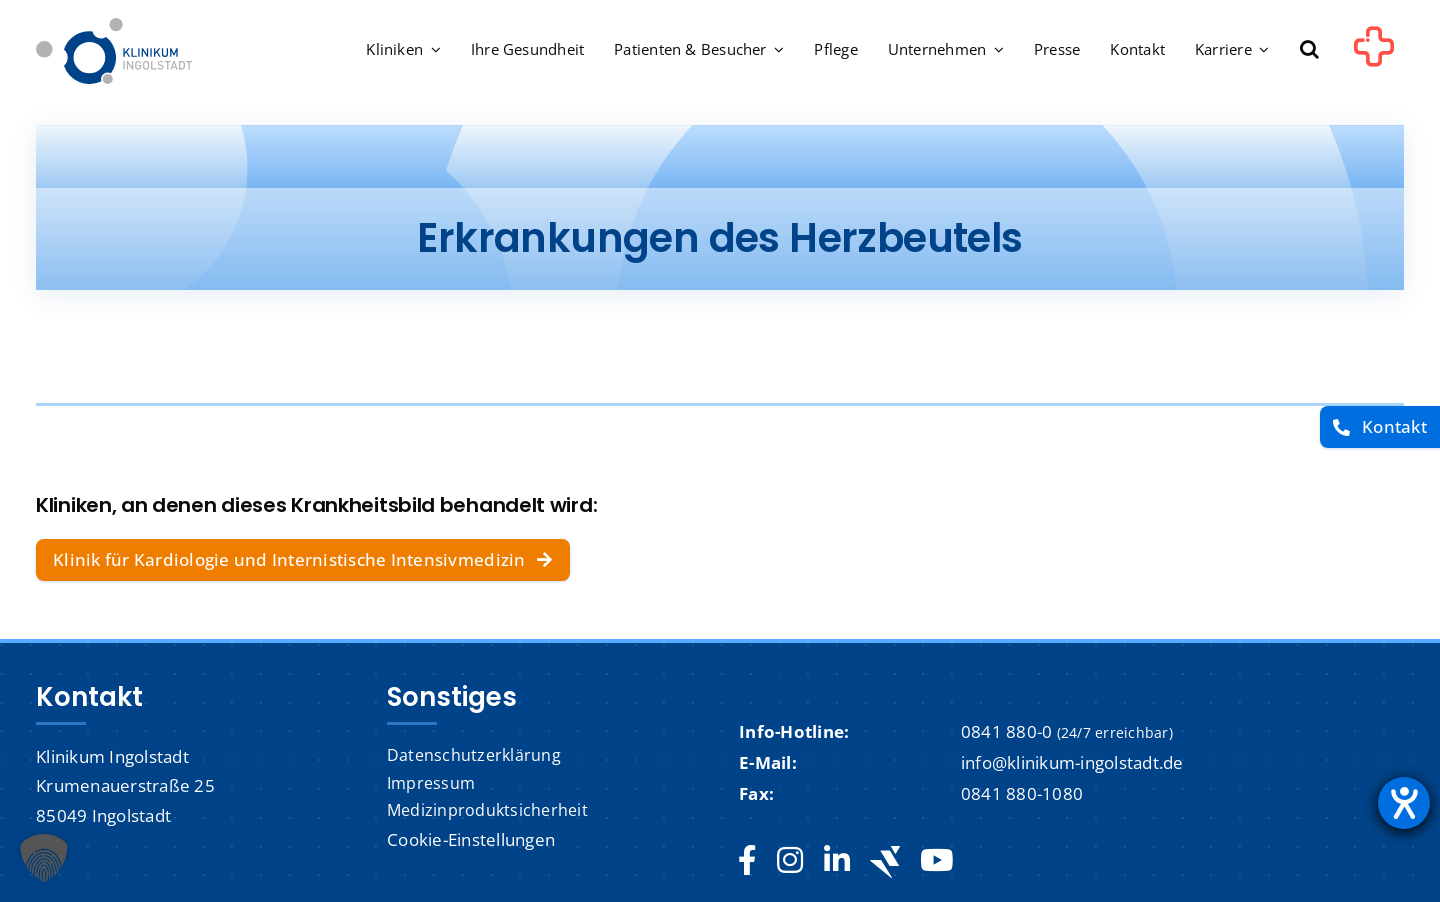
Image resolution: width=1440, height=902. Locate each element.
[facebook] (747, 861)
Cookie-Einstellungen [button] (471, 839)
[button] (1309, 51)
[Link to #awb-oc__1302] (1374, 54)
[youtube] (936, 861)
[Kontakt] (1380, 427)
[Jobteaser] (885, 861)
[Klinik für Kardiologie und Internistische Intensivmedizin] (303, 560)
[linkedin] (837, 861)
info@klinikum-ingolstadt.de (1072, 762)
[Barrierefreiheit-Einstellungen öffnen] (1404, 803)
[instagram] (790, 861)
